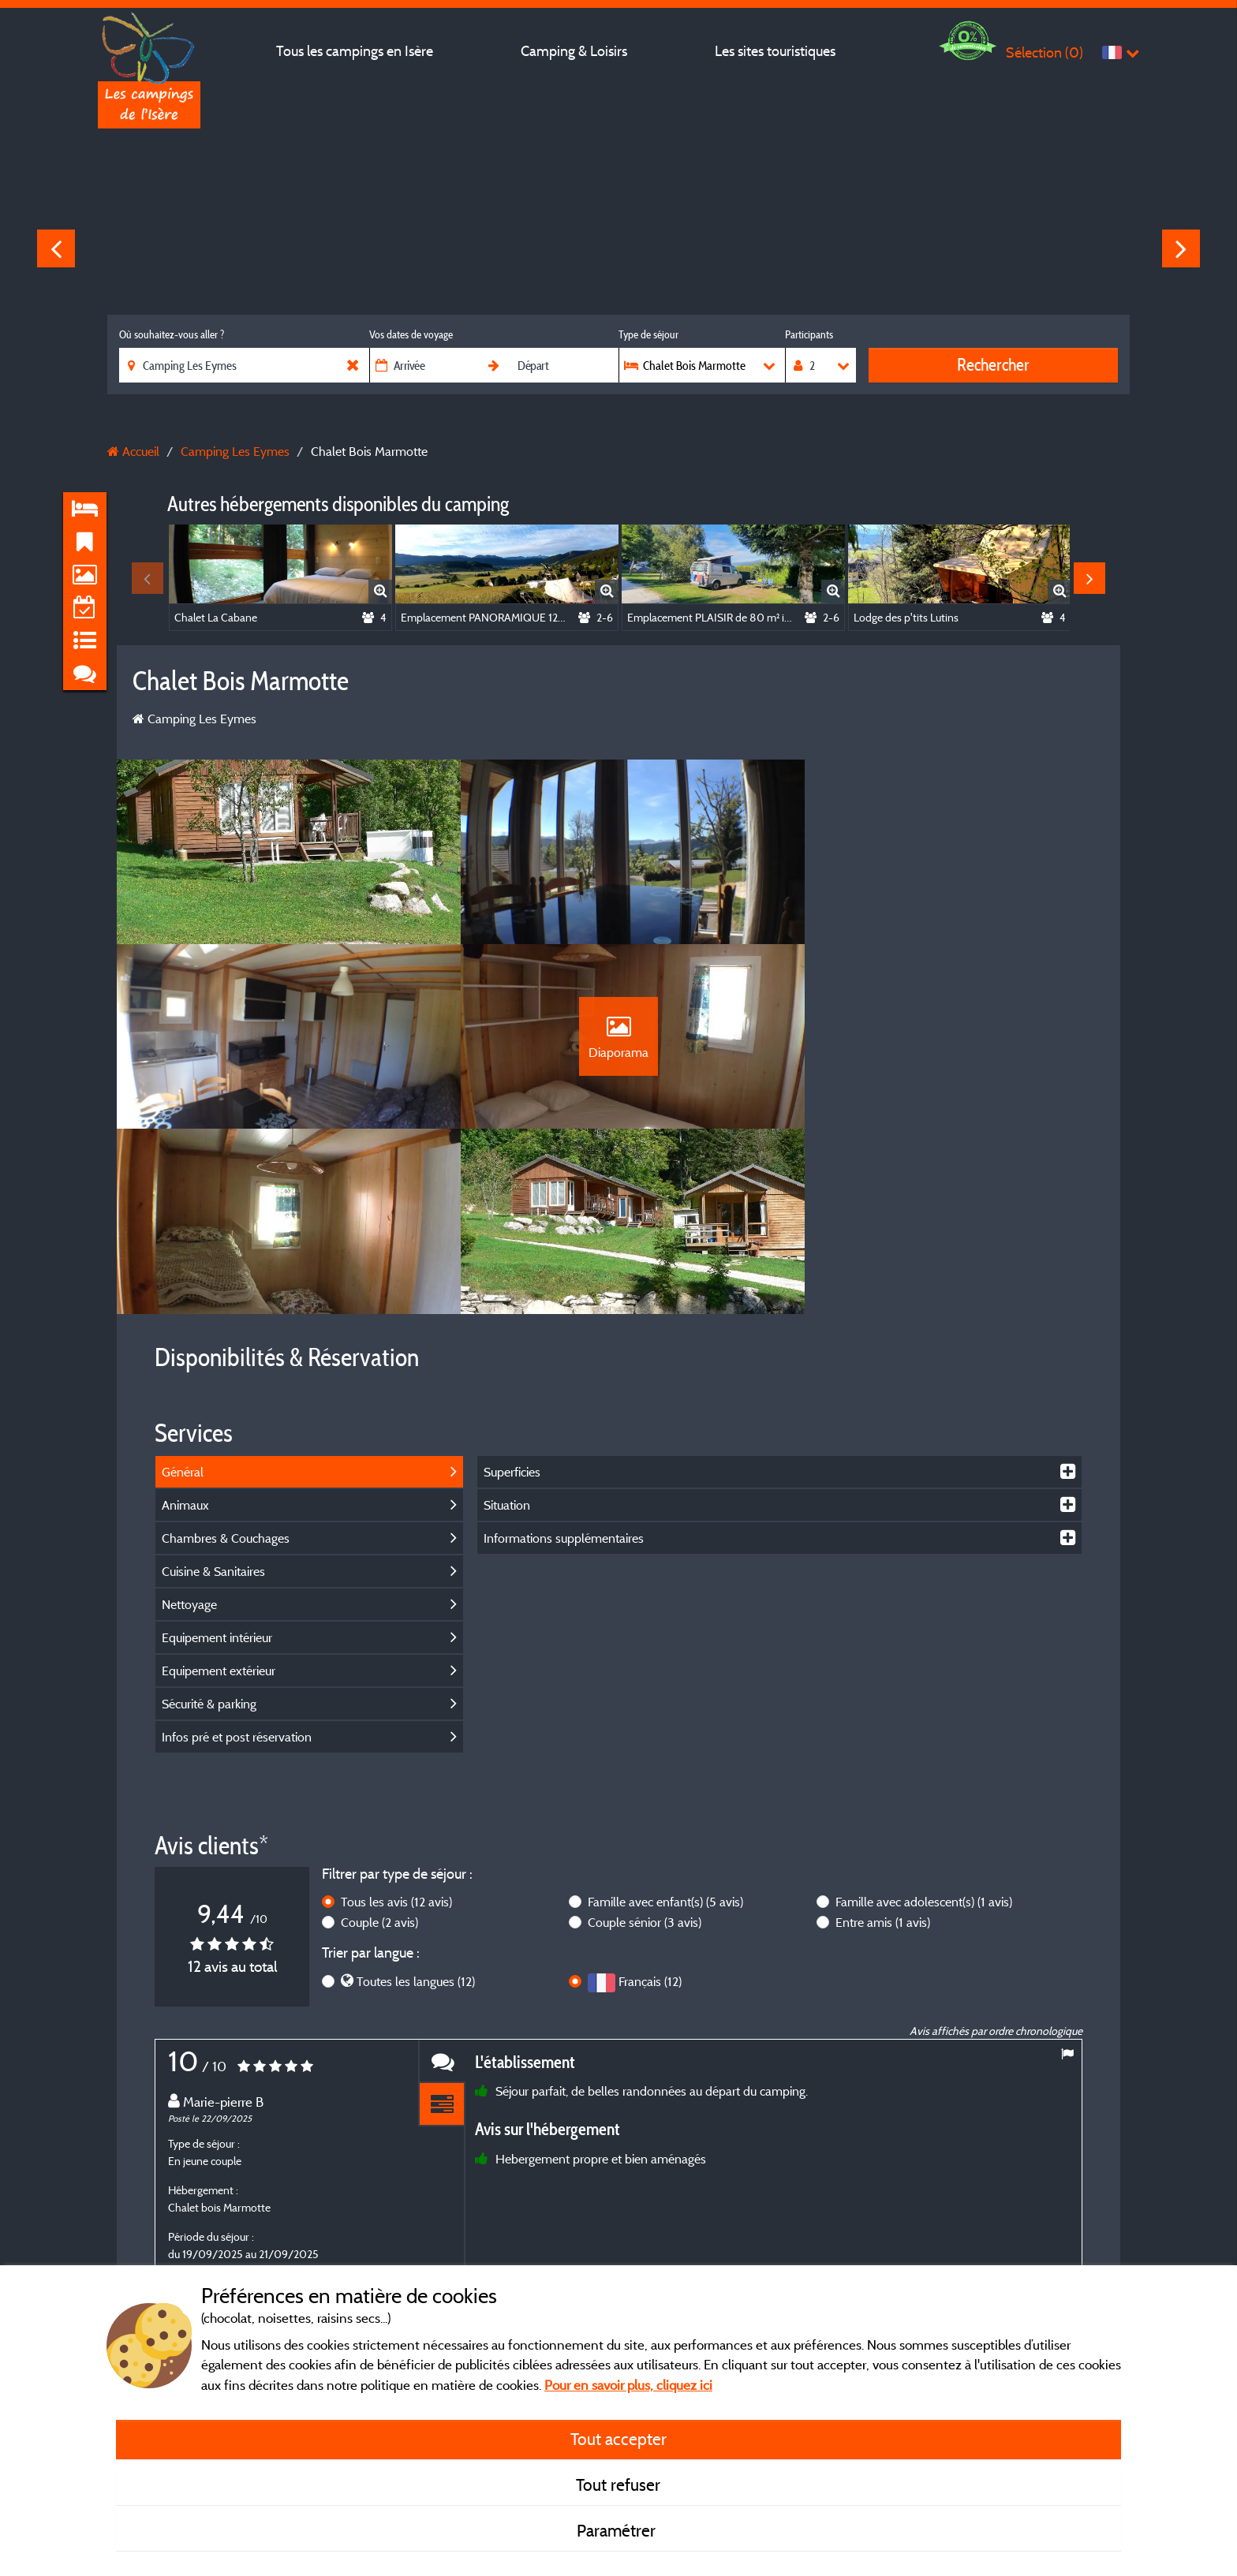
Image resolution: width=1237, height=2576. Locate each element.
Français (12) (650, 1805)
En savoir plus (437, 2181)
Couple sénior (644, 1746)
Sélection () (1044, 52)
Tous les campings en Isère (354, 51)
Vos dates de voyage (411, 334)
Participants (809, 334)
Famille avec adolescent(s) (923, 1726)
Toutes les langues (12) (416, 1805)
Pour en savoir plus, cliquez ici (628, 2384)
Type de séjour (648, 334)
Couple (379, 1746)
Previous (56, 248)
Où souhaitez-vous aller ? (171, 334)
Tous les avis (396, 1726)
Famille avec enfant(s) (665, 1726)
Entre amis (882, 1746)
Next (1181, 248)
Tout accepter (618, 2439)
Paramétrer (618, 2530)
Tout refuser (618, 2484)
